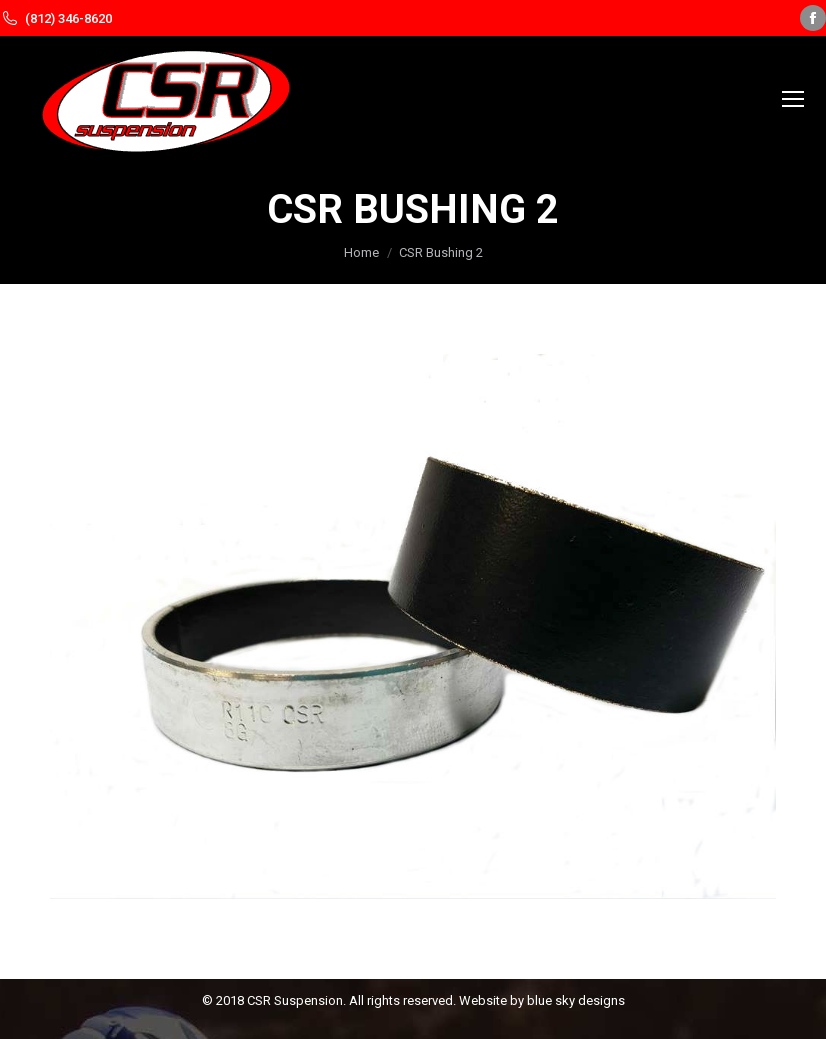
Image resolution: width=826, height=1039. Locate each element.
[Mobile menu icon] (793, 99)
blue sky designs (576, 1000)
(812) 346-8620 (68, 18)
